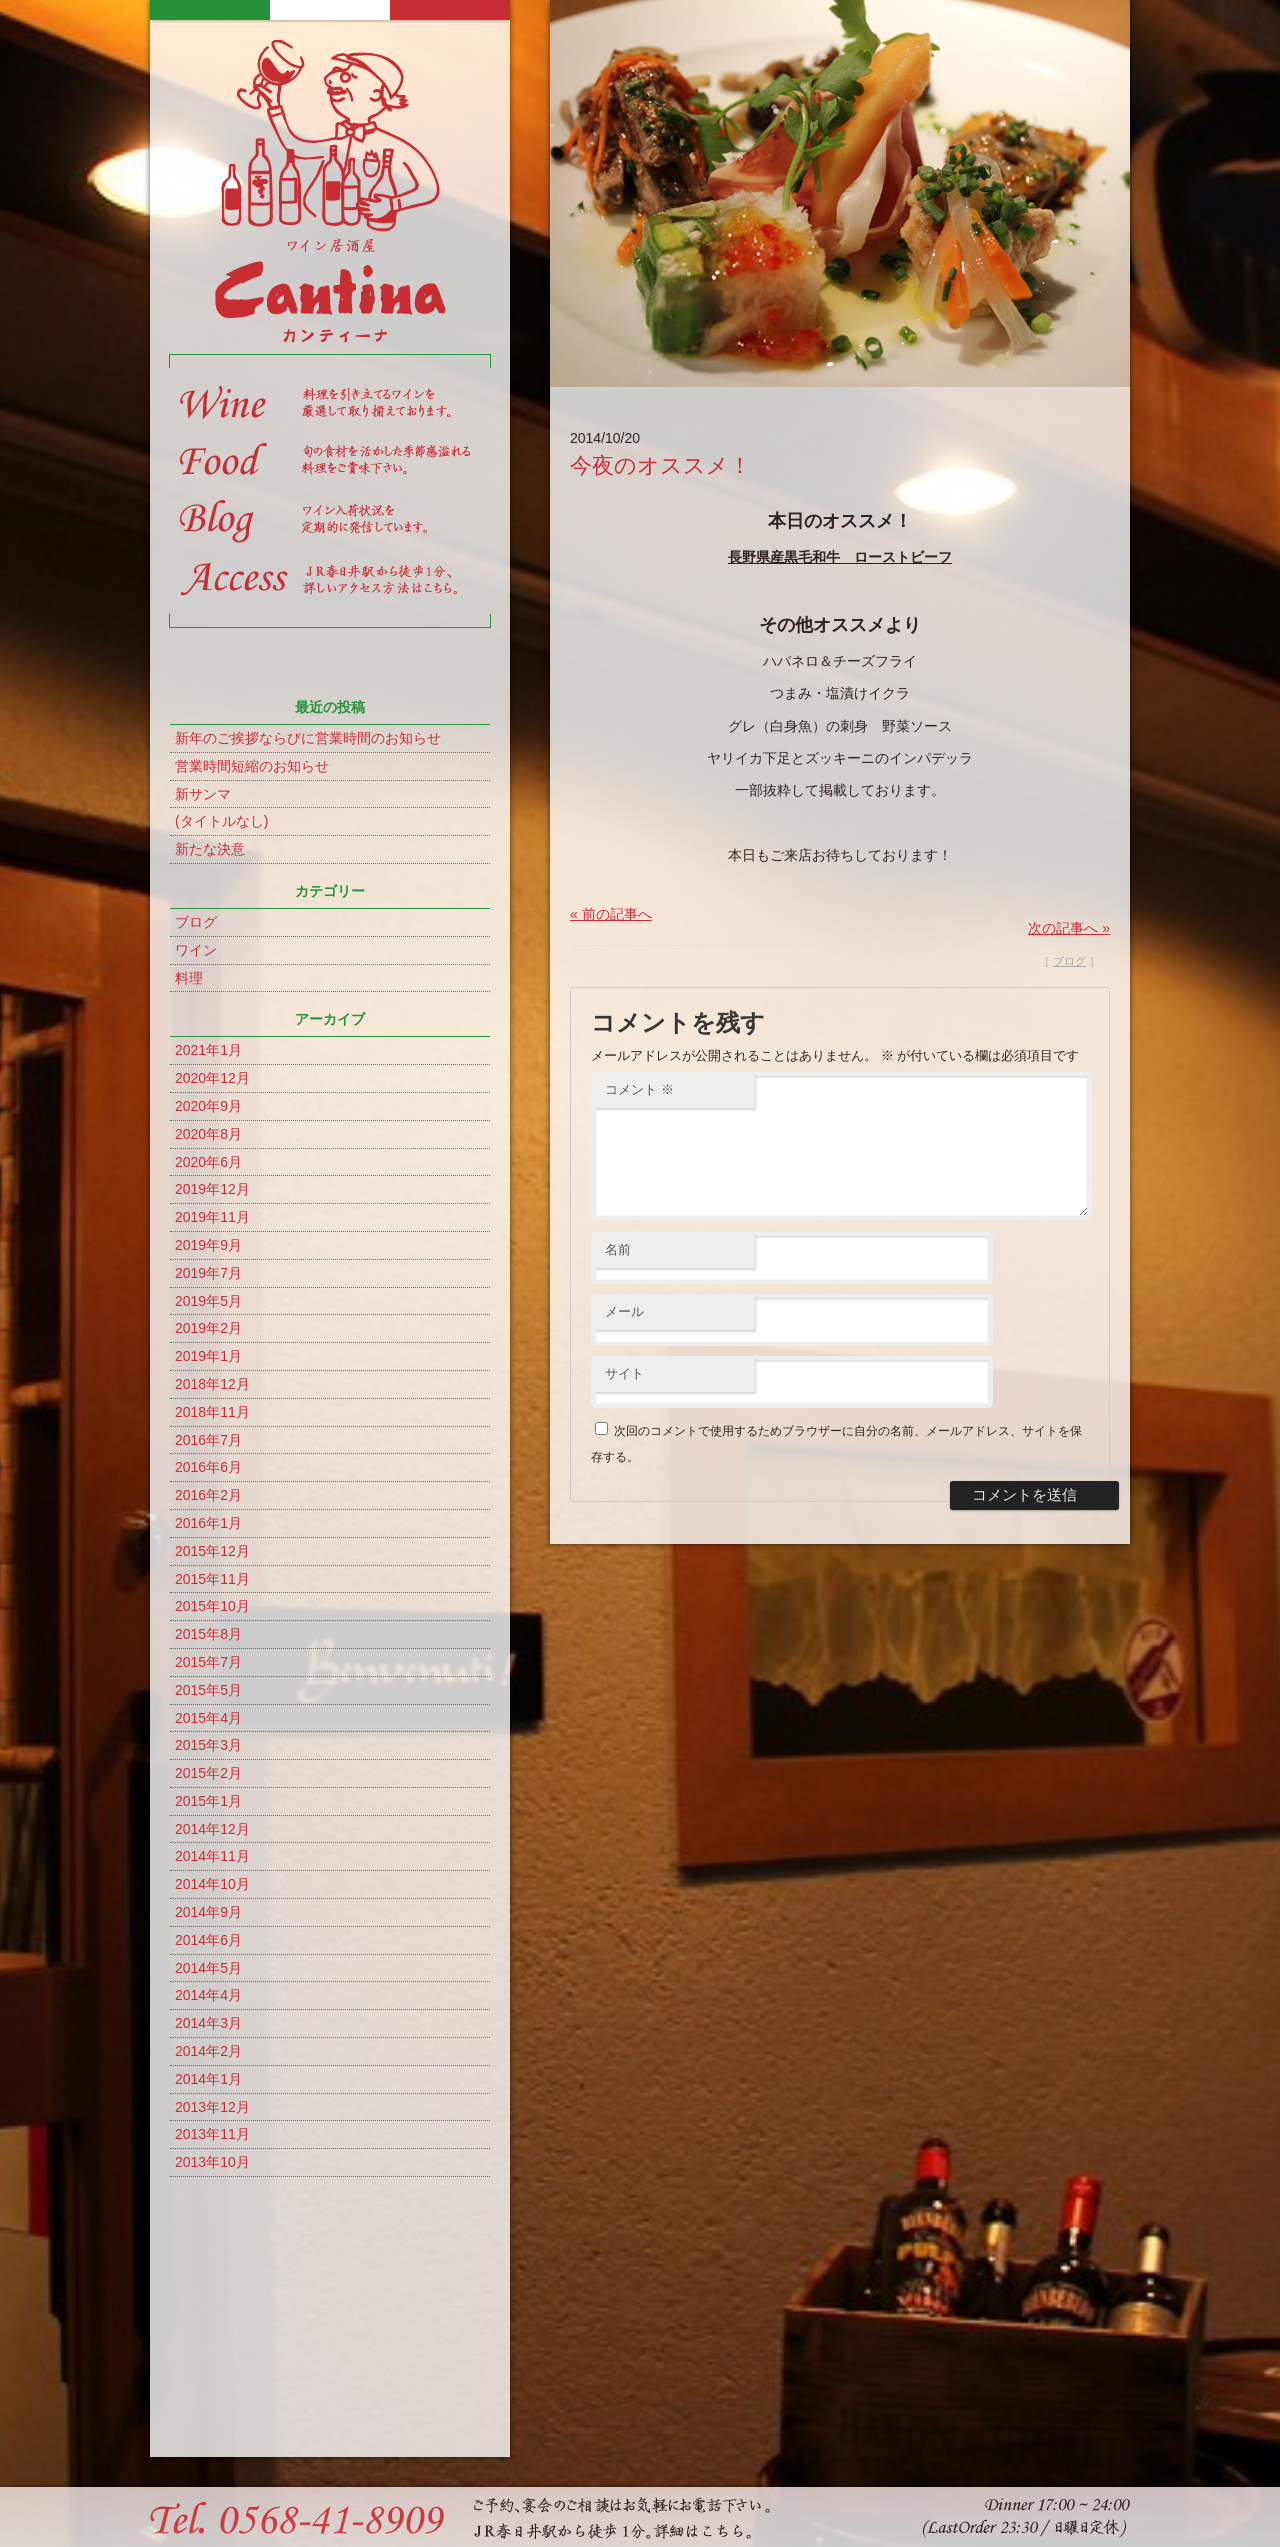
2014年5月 (208, 1968)
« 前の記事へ (611, 914)
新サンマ (203, 794)
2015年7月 (208, 1662)
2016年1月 (208, 1523)
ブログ (196, 922)
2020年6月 (208, 1162)
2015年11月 (212, 1579)
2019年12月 (212, 1189)
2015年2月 (208, 1773)
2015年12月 (212, 1551)
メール (624, 1335)
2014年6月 (208, 1940)
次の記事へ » (1069, 928)
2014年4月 (208, 1995)
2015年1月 (208, 1801)
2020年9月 (208, 1106)
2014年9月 (208, 1912)
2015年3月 (208, 1745)
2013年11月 (212, 2134)
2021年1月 (208, 1050)
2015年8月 (208, 1634)
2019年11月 (212, 1217)
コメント (639, 1089)
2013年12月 (212, 2107)
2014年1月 (208, 2079)
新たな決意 (210, 849)
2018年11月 (212, 1412)
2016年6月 (208, 1467)
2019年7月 (208, 1273)
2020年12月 (212, 1078)
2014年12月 (212, 1829)
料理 (189, 978)
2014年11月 (212, 1856)
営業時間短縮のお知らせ (252, 766)
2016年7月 (208, 1440)
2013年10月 (212, 2162)
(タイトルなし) (221, 821)
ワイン (196, 950)
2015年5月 (208, 1690)
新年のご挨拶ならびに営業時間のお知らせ (308, 738)
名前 (618, 1273)
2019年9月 (208, 1245)
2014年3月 (208, 2023)
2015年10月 (212, 1606)
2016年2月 (208, 1495)
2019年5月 (208, 1301)
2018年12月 (212, 1384)
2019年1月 (208, 1356)
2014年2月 (208, 2051)
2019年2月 (208, 1328)
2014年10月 (212, 1884)
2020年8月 (208, 1134)
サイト (624, 1397)
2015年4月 (208, 1718)
